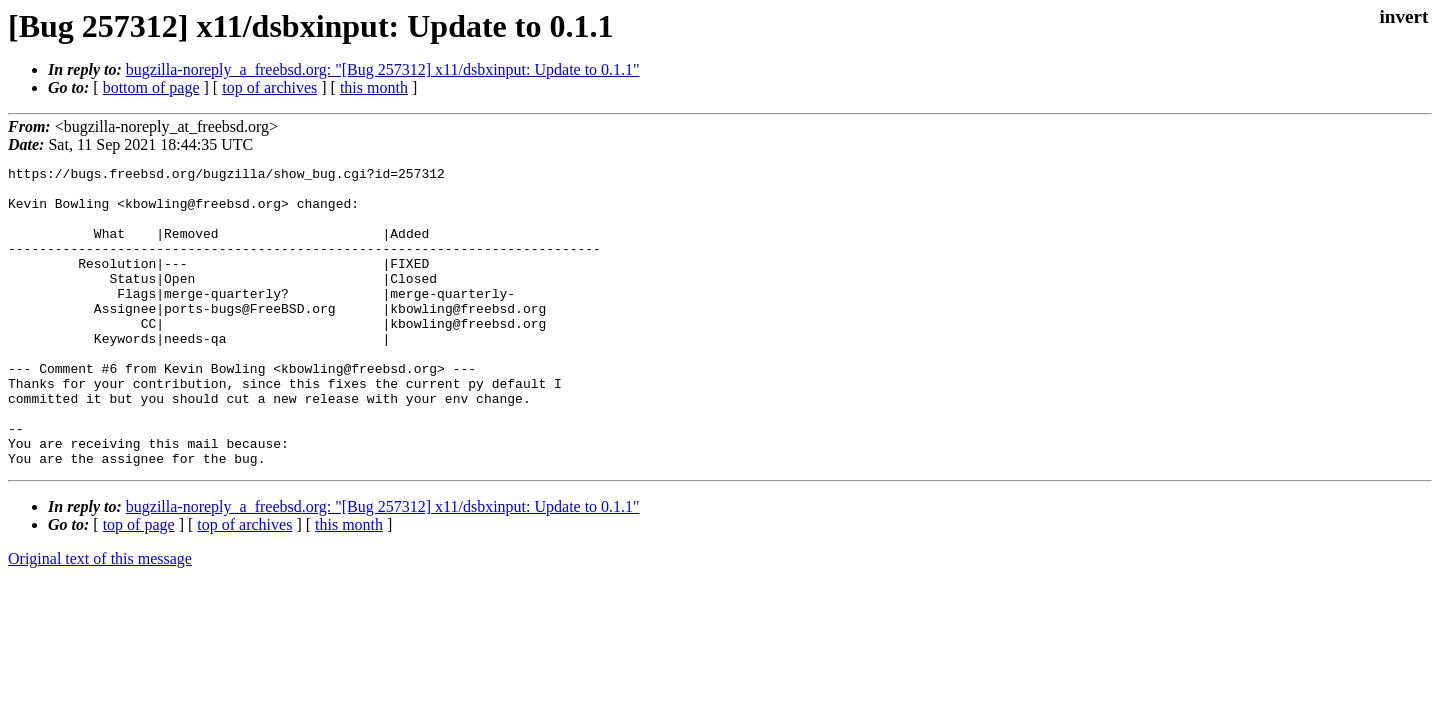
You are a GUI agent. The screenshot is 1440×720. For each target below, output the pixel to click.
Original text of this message (100, 618)
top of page (139, 584)
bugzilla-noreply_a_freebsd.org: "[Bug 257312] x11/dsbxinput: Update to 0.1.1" (383, 69)
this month (374, 87)
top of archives (269, 87)
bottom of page (151, 87)
